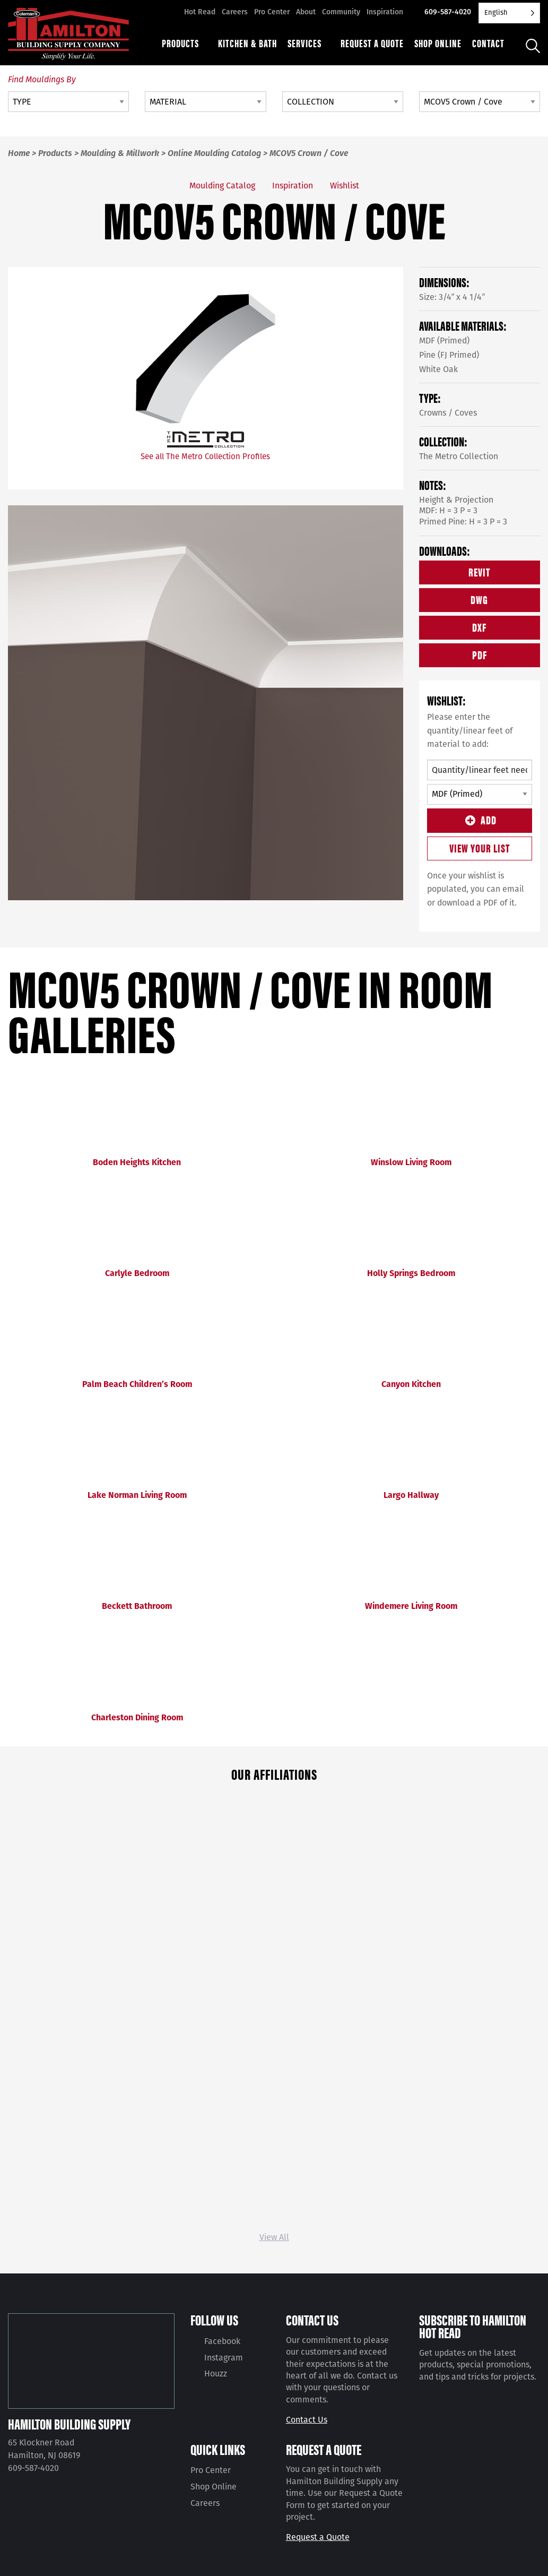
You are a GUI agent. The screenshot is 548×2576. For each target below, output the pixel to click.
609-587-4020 (447, 11)
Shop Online (213, 2487)
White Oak (438, 369)
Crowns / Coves (448, 413)
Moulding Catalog (222, 185)
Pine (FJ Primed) (449, 355)
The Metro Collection (458, 456)
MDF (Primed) (444, 340)
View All (274, 2237)
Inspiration (385, 11)
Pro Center (272, 11)
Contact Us (306, 2420)
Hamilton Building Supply (69, 2423)
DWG (479, 599)
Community (341, 11)
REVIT (479, 571)
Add (479, 819)
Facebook (222, 2341)
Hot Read (199, 11)
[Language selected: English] (509, 13)
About (306, 11)
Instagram (223, 2358)
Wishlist (344, 185)
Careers (235, 11)
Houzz (215, 2373)
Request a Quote (318, 2537)
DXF (479, 626)
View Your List (479, 847)
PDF (479, 654)
